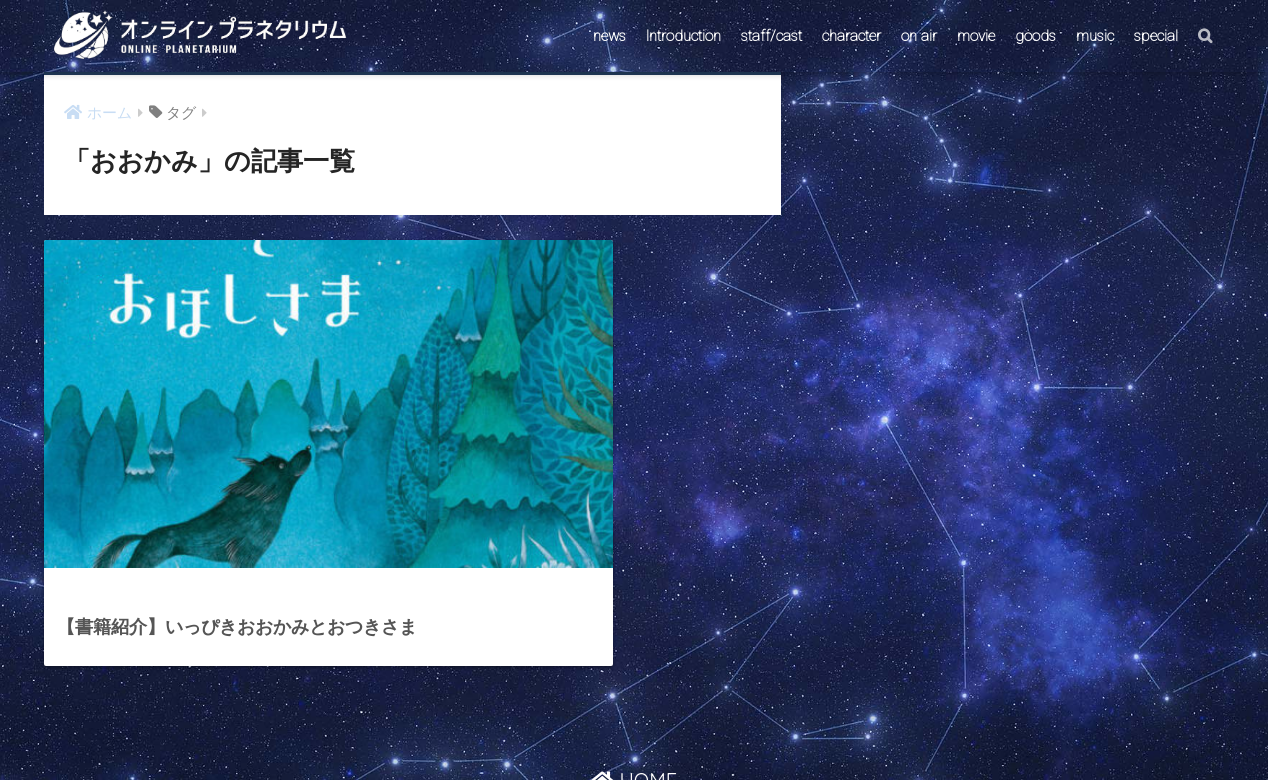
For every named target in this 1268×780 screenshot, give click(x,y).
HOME (634, 683)
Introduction (683, 36)
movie (976, 36)
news (609, 36)
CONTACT (557, 726)
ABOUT (730, 726)
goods (1035, 36)
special (1156, 36)
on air (919, 36)
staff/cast (771, 36)
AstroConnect (647, 726)
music (1095, 36)
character (851, 36)
